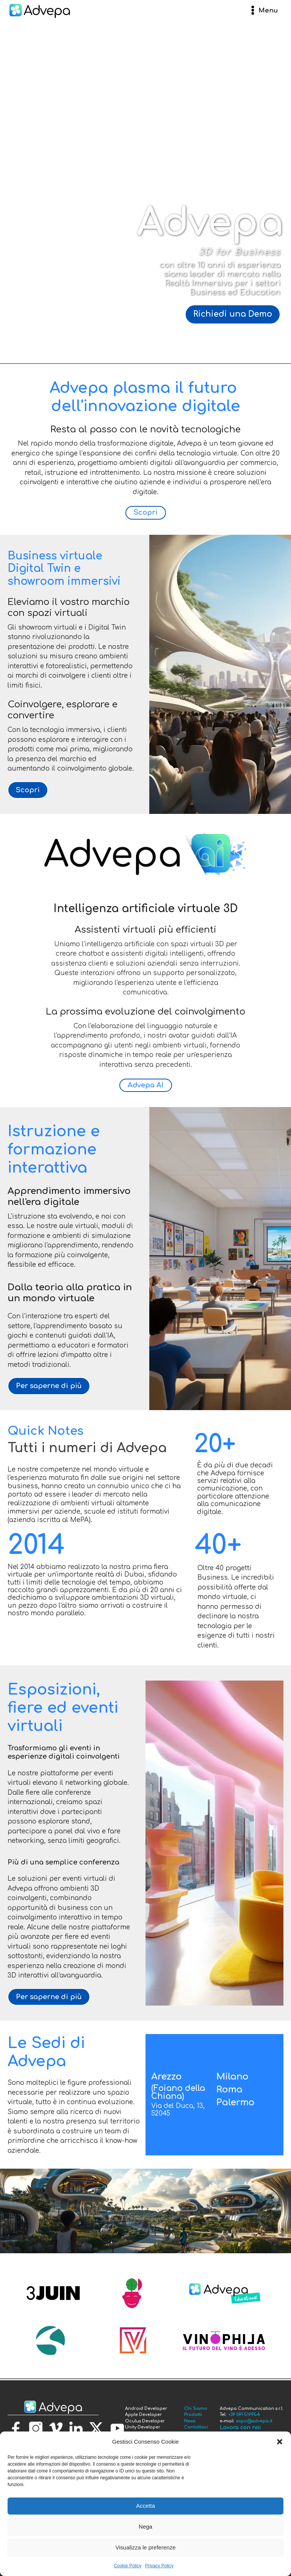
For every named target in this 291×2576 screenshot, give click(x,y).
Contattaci (196, 2427)
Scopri (146, 512)
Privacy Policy (159, 2565)
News (189, 2421)
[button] (279, 2442)
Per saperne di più (49, 1386)
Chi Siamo (195, 2408)
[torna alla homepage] (53, 2407)
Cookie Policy (127, 2565)
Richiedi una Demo (232, 314)
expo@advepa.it (254, 2421)
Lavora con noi (240, 2427)
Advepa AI (146, 1085)
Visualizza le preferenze (146, 2547)
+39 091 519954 (244, 2414)
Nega (145, 2526)
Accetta (145, 2505)
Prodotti (193, 2414)
